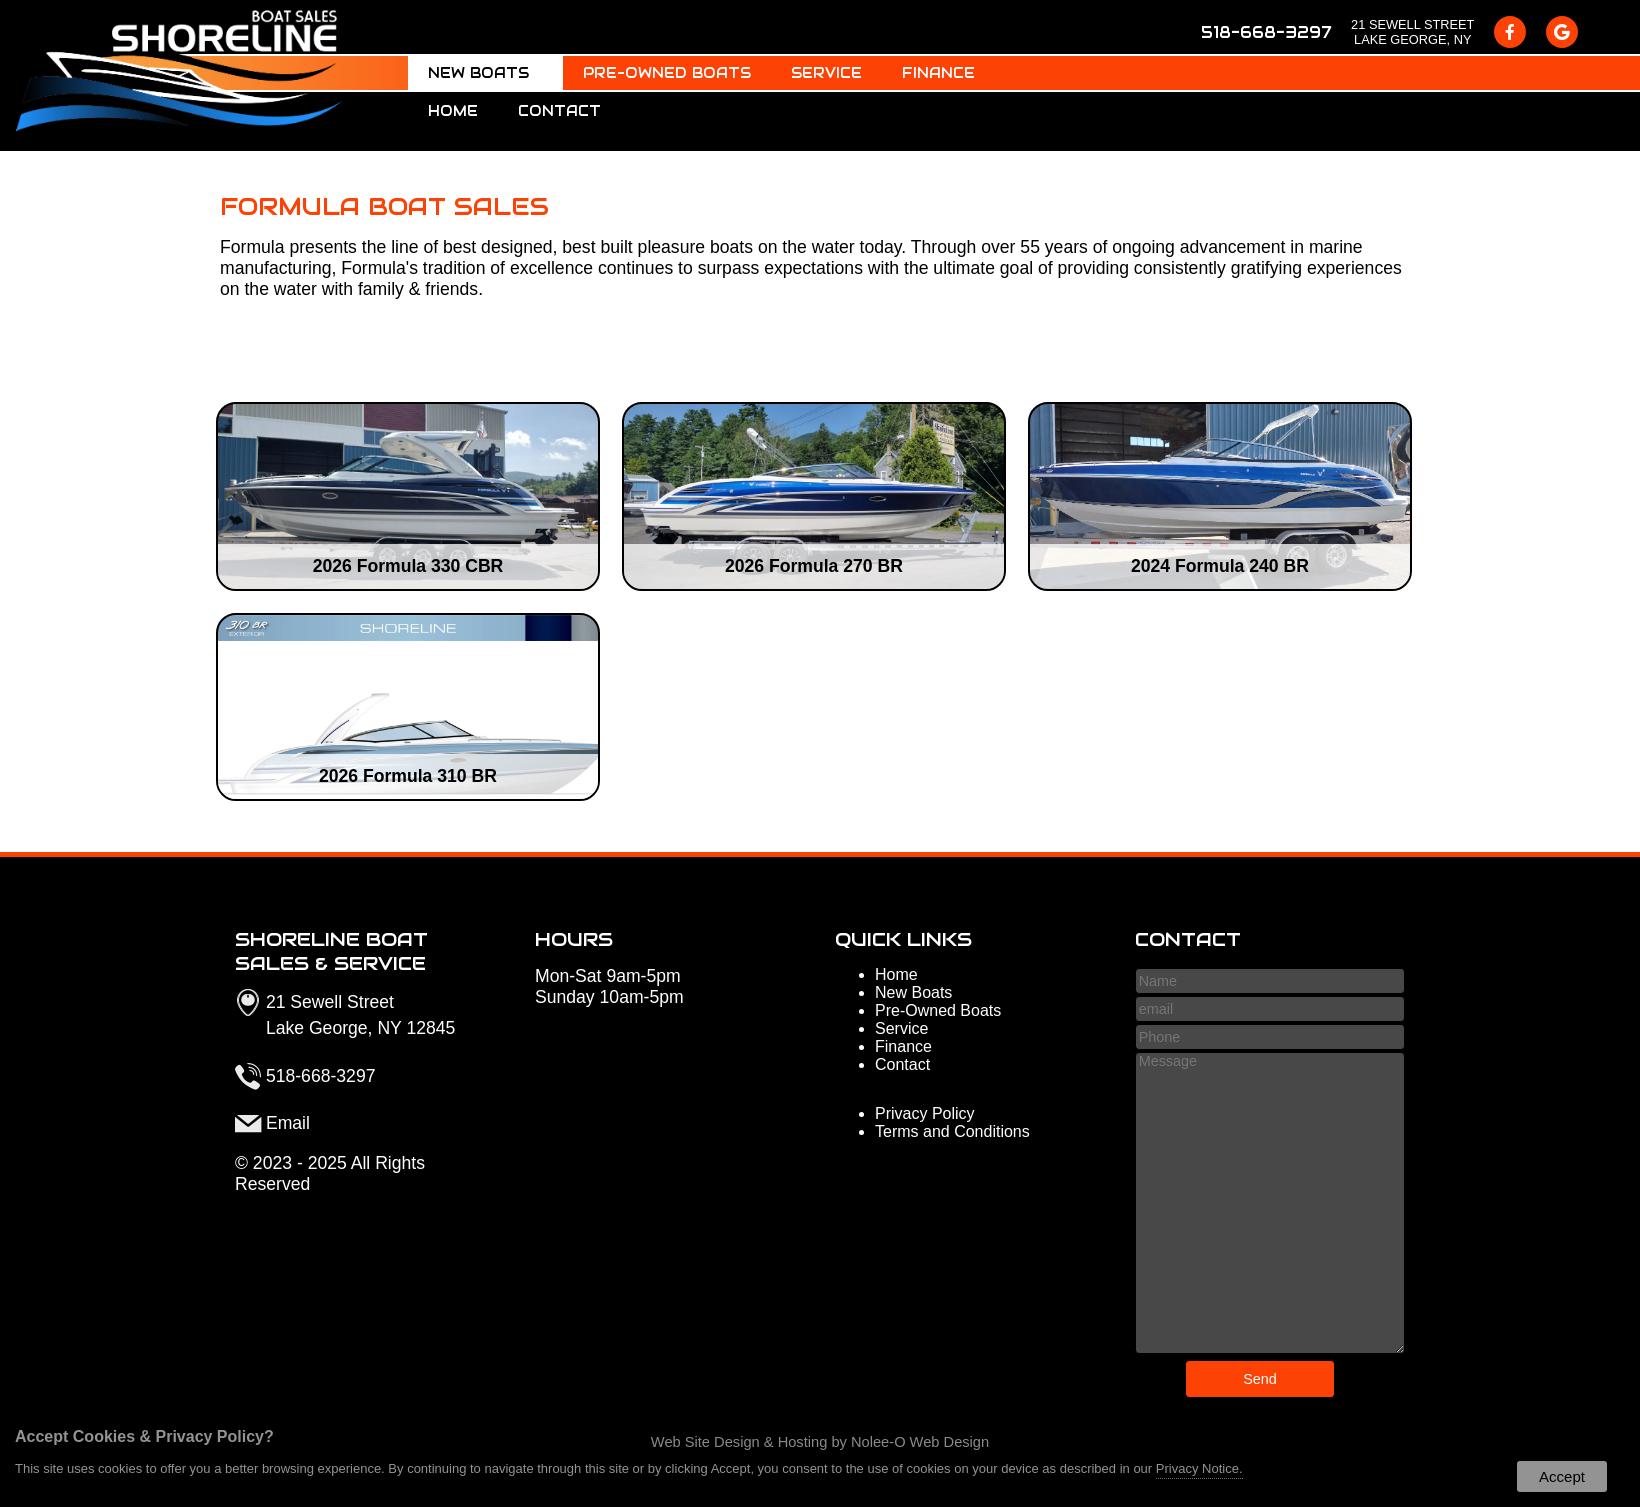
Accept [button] (1562, 1476)
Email (288, 1123)
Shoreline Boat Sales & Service (331, 951)
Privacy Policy (925, 1113)
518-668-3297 (1266, 32)
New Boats (485, 73)
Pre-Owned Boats (667, 73)
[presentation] (1510, 32)
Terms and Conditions (952, 1131)
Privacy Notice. (1199, 1468)
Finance (938, 73)
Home (453, 111)
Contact (559, 111)
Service (826, 73)
